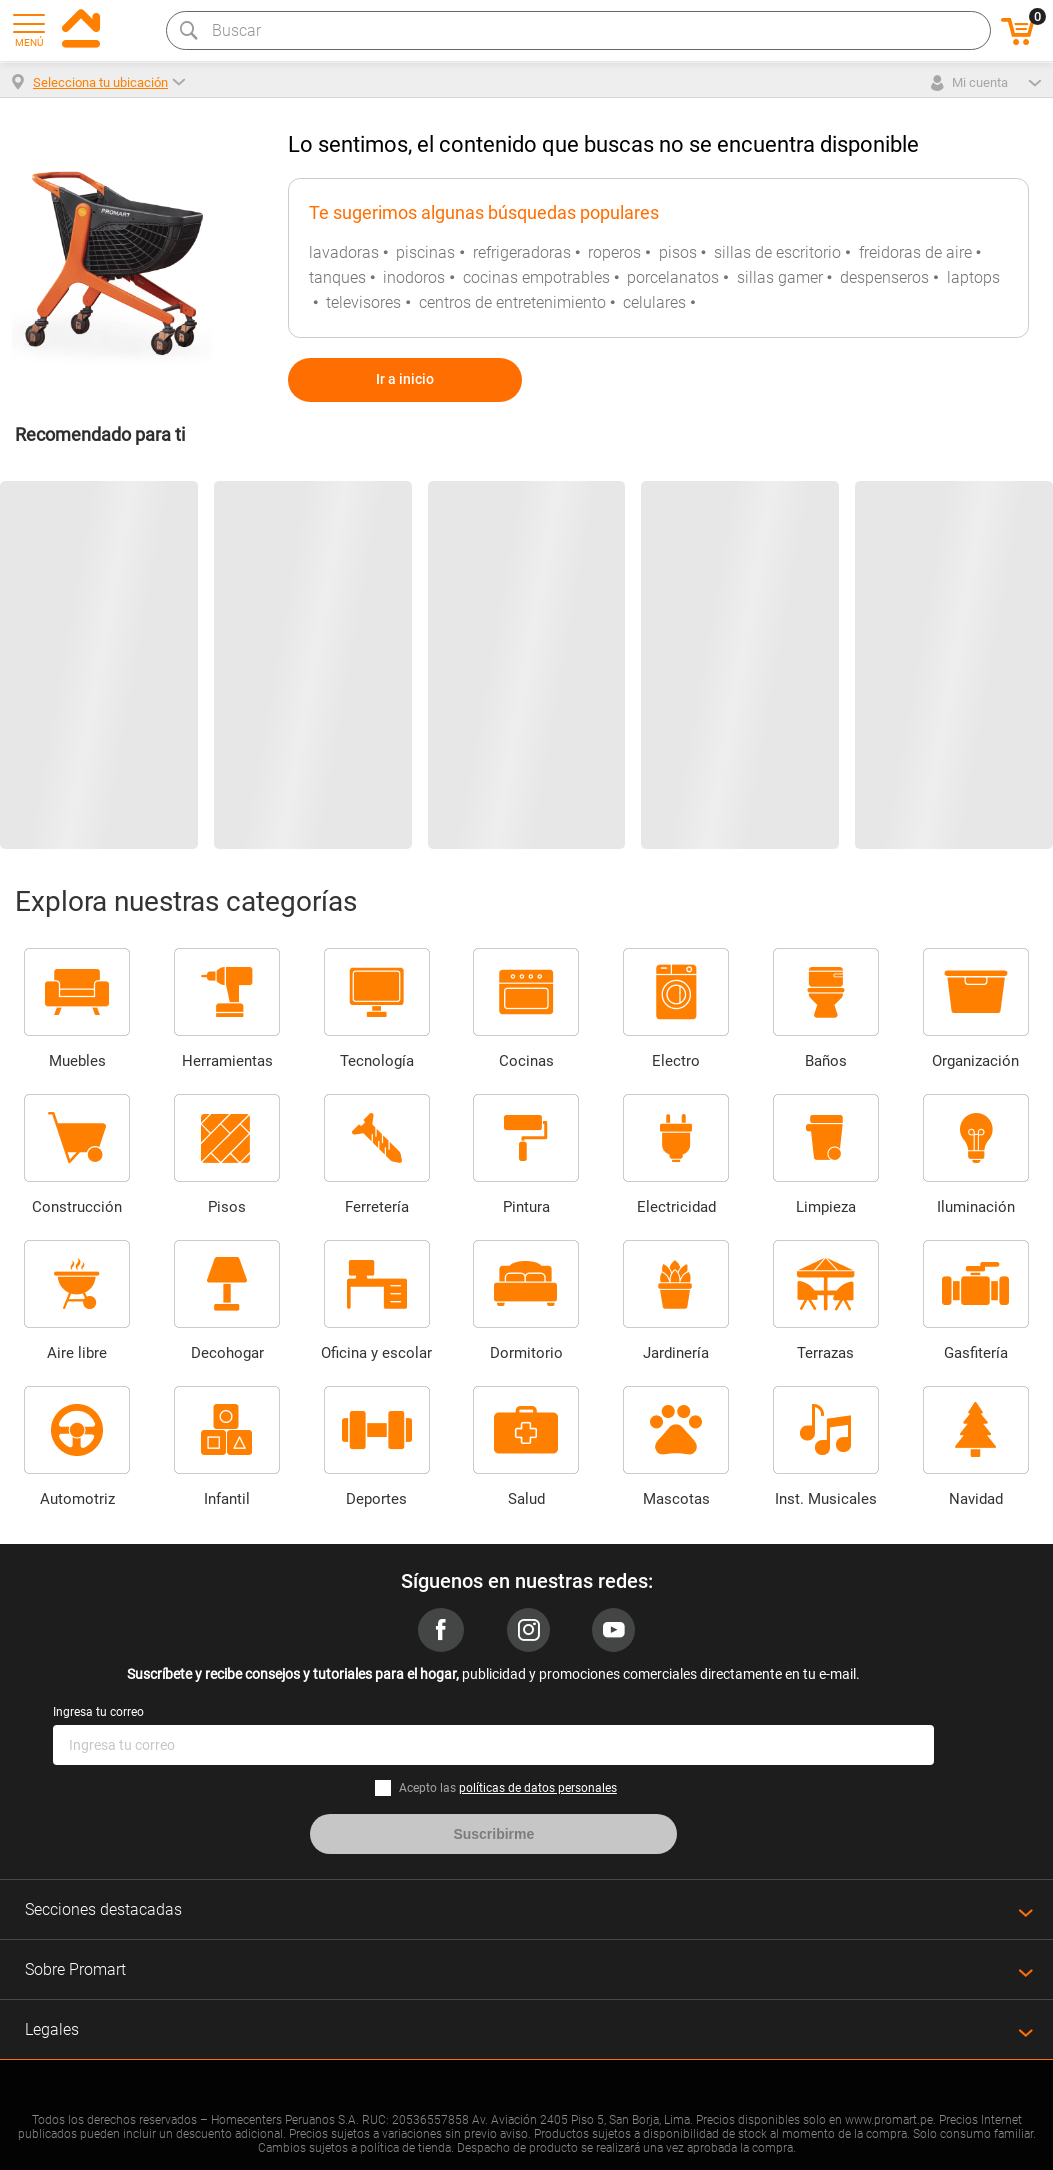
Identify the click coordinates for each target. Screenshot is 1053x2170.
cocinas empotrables (536, 277)
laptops (973, 277)
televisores (363, 302)
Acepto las (508, 1788)
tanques (337, 277)
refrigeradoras (522, 252)
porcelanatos (673, 277)
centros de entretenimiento (512, 302)
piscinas (425, 252)
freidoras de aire (915, 252)
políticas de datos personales (538, 1788)
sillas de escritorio (777, 252)
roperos (614, 252)
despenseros (884, 277)
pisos (678, 252)
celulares (654, 302)
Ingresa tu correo (98, 1712)
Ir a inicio (405, 379)
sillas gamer (780, 277)
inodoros (414, 277)
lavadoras (344, 252)
